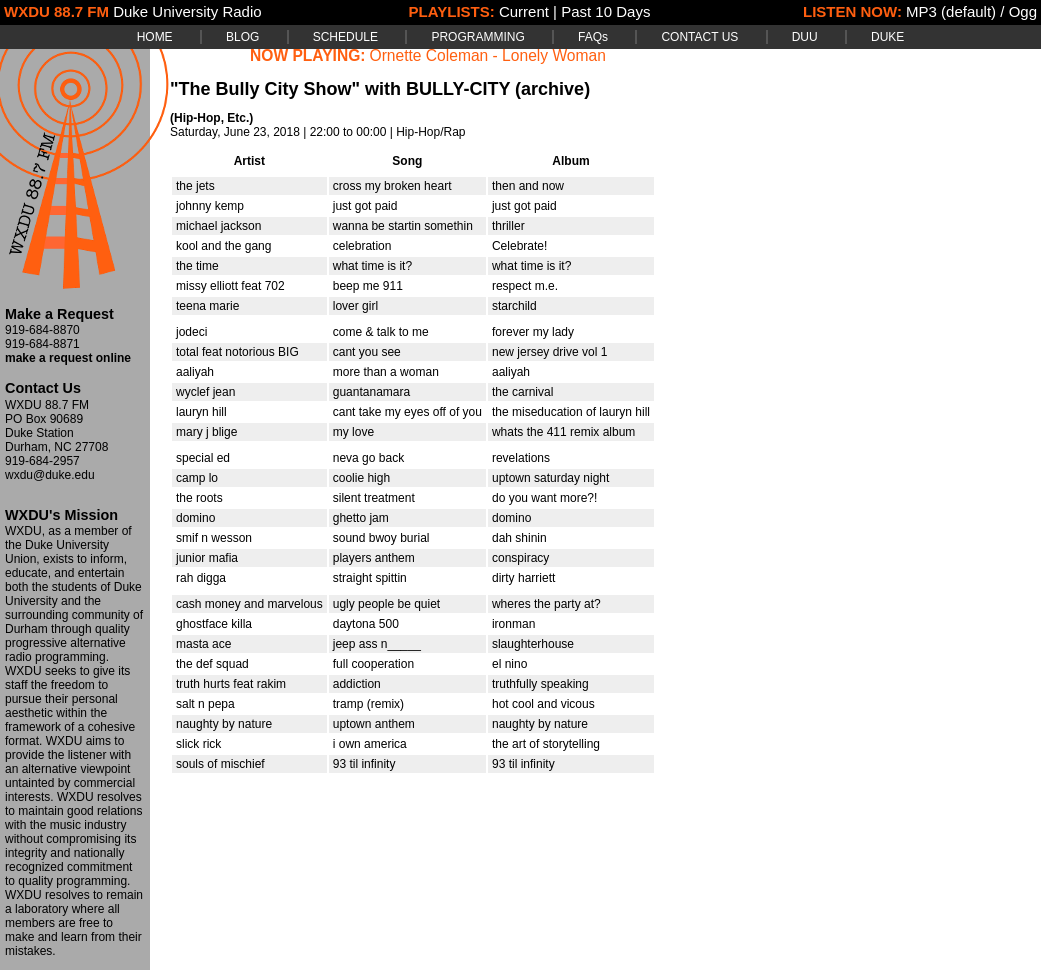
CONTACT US (699, 37)
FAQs (593, 37)
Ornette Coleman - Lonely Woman (488, 55)
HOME (155, 37)
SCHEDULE (345, 37)
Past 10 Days (605, 11)
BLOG (242, 37)
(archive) (552, 89)
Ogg (1023, 11)
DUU (805, 37)
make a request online (68, 358)
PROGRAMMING (477, 37)
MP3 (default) (951, 11)
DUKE (887, 37)
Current (524, 11)
